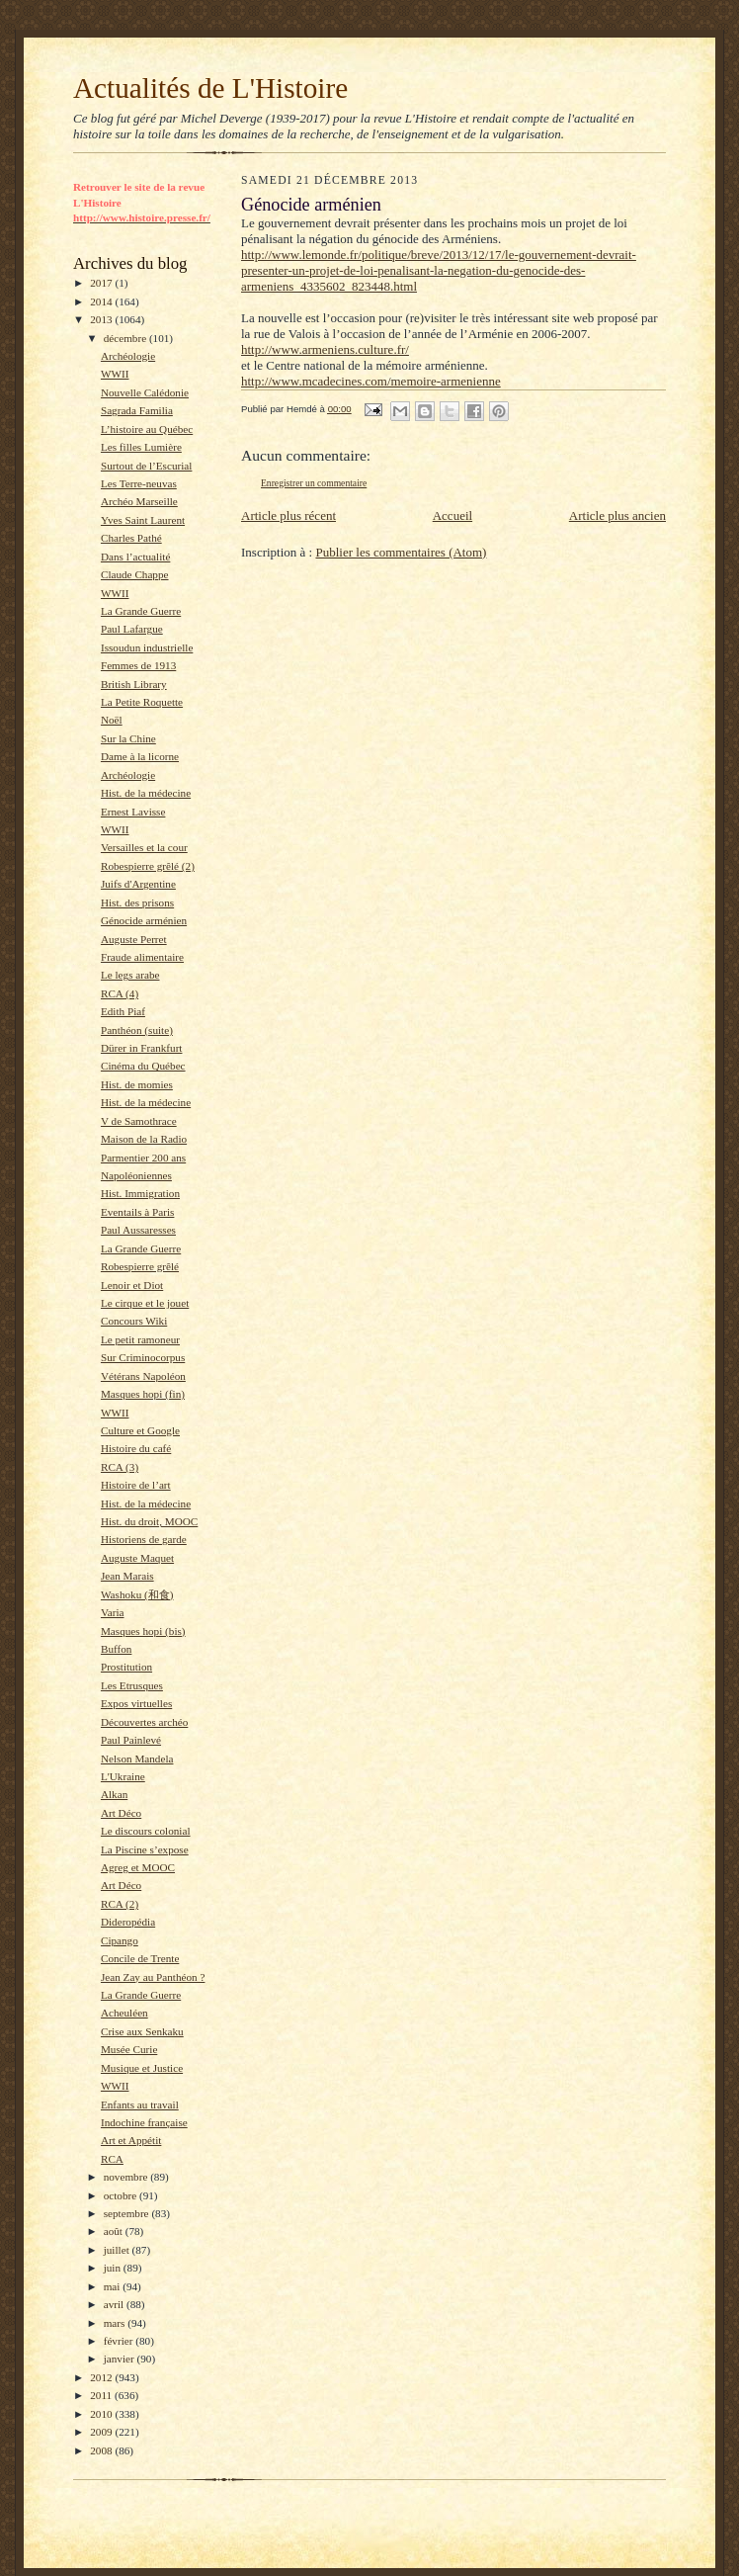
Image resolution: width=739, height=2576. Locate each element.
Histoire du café (136, 1448)
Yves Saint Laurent (143, 520)
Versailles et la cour (144, 847)
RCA (112, 2159)
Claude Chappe (135, 574)
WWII (115, 374)
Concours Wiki (134, 1321)
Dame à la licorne (140, 756)
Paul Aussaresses (138, 1230)
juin (113, 2268)
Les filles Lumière (141, 447)
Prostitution (126, 1667)
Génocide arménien (144, 920)
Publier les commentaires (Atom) (400, 552)
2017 (102, 283)
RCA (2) (119, 1904)
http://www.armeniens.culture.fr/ (325, 349)
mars (116, 2323)
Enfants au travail (140, 2104)
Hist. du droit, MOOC (149, 1521)
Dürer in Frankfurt (142, 1048)
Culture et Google (140, 1430)
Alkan (114, 1794)
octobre (121, 2195)
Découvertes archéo (144, 1722)
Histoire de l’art (136, 1485)
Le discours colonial (146, 1831)
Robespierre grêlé (140, 1266)
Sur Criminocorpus (143, 1357)
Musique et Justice (142, 2068)
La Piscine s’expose (145, 1849)
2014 (102, 301)
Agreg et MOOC (138, 1867)
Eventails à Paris (137, 1212)
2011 (102, 2395)
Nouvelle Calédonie (145, 392)
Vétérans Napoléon (143, 1376)
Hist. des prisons (137, 902)
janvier (120, 2358)
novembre (127, 2177)
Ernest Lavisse (133, 811)
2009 (102, 2432)
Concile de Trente (140, 1958)
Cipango (119, 1940)
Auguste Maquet (137, 1558)
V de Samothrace (139, 1121)
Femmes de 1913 (138, 665)
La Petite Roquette (142, 702)
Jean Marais (127, 1576)
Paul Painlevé (131, 1740)
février (120, 2341)
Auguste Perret (134, 939)
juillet (118, 2250)
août (114, 2231)
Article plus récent (288, 515)
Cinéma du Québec (143, 1066)
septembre (128, 2213)
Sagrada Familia (137, 410)
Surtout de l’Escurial (146, 466)
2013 (102, 319)
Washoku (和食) (137, 1594)
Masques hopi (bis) (143, 1631)
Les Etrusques (132, 1685)
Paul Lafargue (132, 629)
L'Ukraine (123, 1776)
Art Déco (121, 1813)
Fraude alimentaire (142, 957)
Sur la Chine (128, 738)
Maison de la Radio (144, 1139)
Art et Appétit (131, 2140)
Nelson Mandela (137, 1758)
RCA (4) (119, 993)
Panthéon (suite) (137, 1030)
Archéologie (128, 356)
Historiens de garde (144, 1539)
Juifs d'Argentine (138, 884)
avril (115, 2304)
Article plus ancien (617, 515)
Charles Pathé (131, 538)
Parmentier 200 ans (143, 1157)
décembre (126, 338)
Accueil (452, 515)
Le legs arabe (130, 975)
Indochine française (144, 2122)
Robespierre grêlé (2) (148, 866)
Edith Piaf (123, 1011)
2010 (102, 2414)
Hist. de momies (137, 1084)
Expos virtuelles (136, 1703)
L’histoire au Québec (147, 429)
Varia (112, 1612)
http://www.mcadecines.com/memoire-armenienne (371, 381)
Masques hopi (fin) (143, 1394)
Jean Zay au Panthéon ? (153, 1977)
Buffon (116, 1649)
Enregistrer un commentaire (314, 482)
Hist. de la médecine (146, 793)
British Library (134, 684)
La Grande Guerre (141, 611)
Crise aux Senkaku (142, 2031)
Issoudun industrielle (147, 647)
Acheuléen (124, 2012)
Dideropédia (128, 1922)
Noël (112, 720)
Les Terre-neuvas (139, 483)
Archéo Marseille (139, 501)
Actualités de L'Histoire (210, 88)
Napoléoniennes (136, 1175)
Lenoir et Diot (132, 1285)
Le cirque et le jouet (145, 1303)
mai (113, 2286)
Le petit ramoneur (140, 1339)
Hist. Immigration (140, 1193)
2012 (102, 2377)
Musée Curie (129, 2049)
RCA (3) (119, 1467)
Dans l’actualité (135, 556)
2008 (102, 2450)
